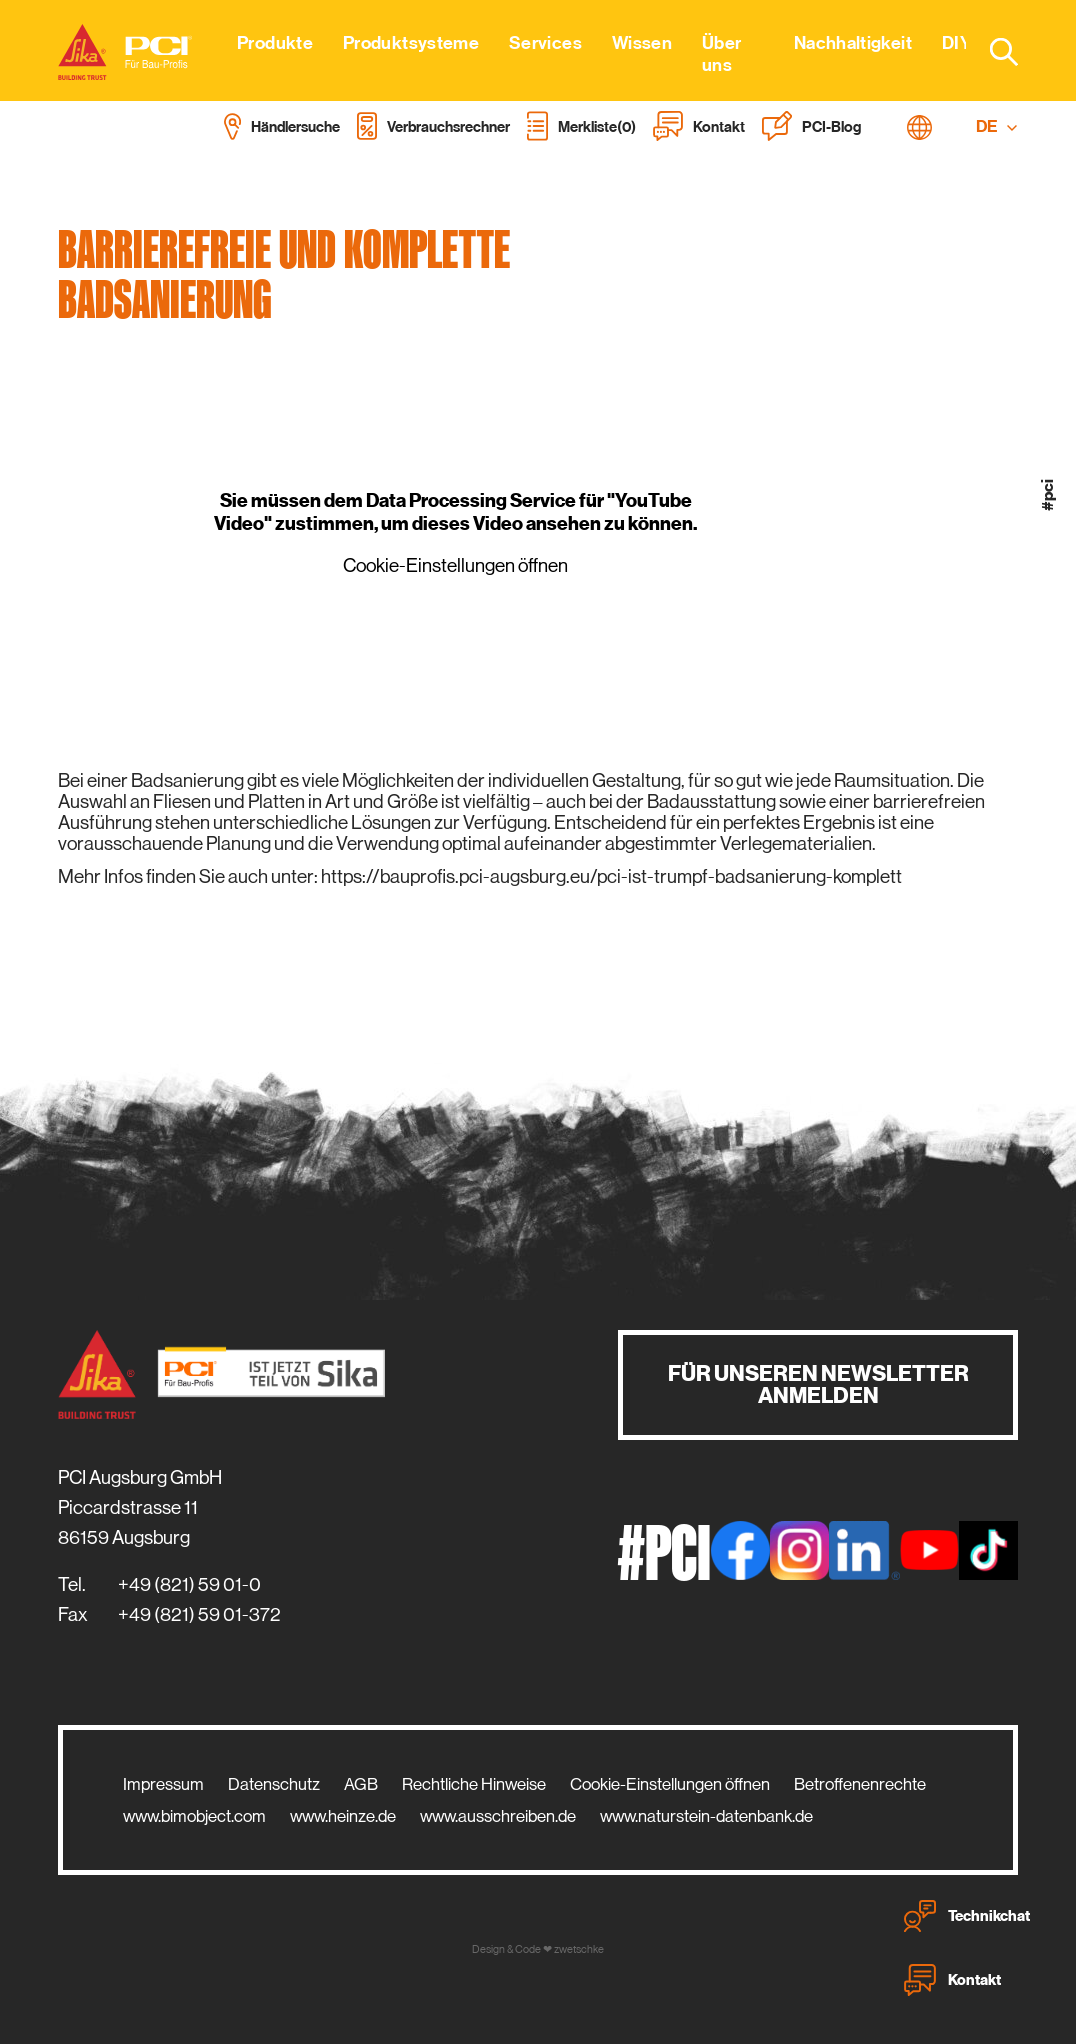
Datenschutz (274, 1784)
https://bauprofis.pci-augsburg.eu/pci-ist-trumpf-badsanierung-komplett (611, 876)
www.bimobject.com (194, 1816)
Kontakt (952, 1980)
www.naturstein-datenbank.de (706, 1816)
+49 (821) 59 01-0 (189, 1584)
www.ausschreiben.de (498, 1816)
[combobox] (992, 51)
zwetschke (579, 1949)
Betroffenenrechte (860, 1784)
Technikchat (967, 1916)
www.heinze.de (343, 1816)
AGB (361, 1784)
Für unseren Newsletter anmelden (818, 1384)
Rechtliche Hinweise (474, 1784)
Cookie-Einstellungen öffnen (455, 565)
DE (997, 126)
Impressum (163, 1784)
